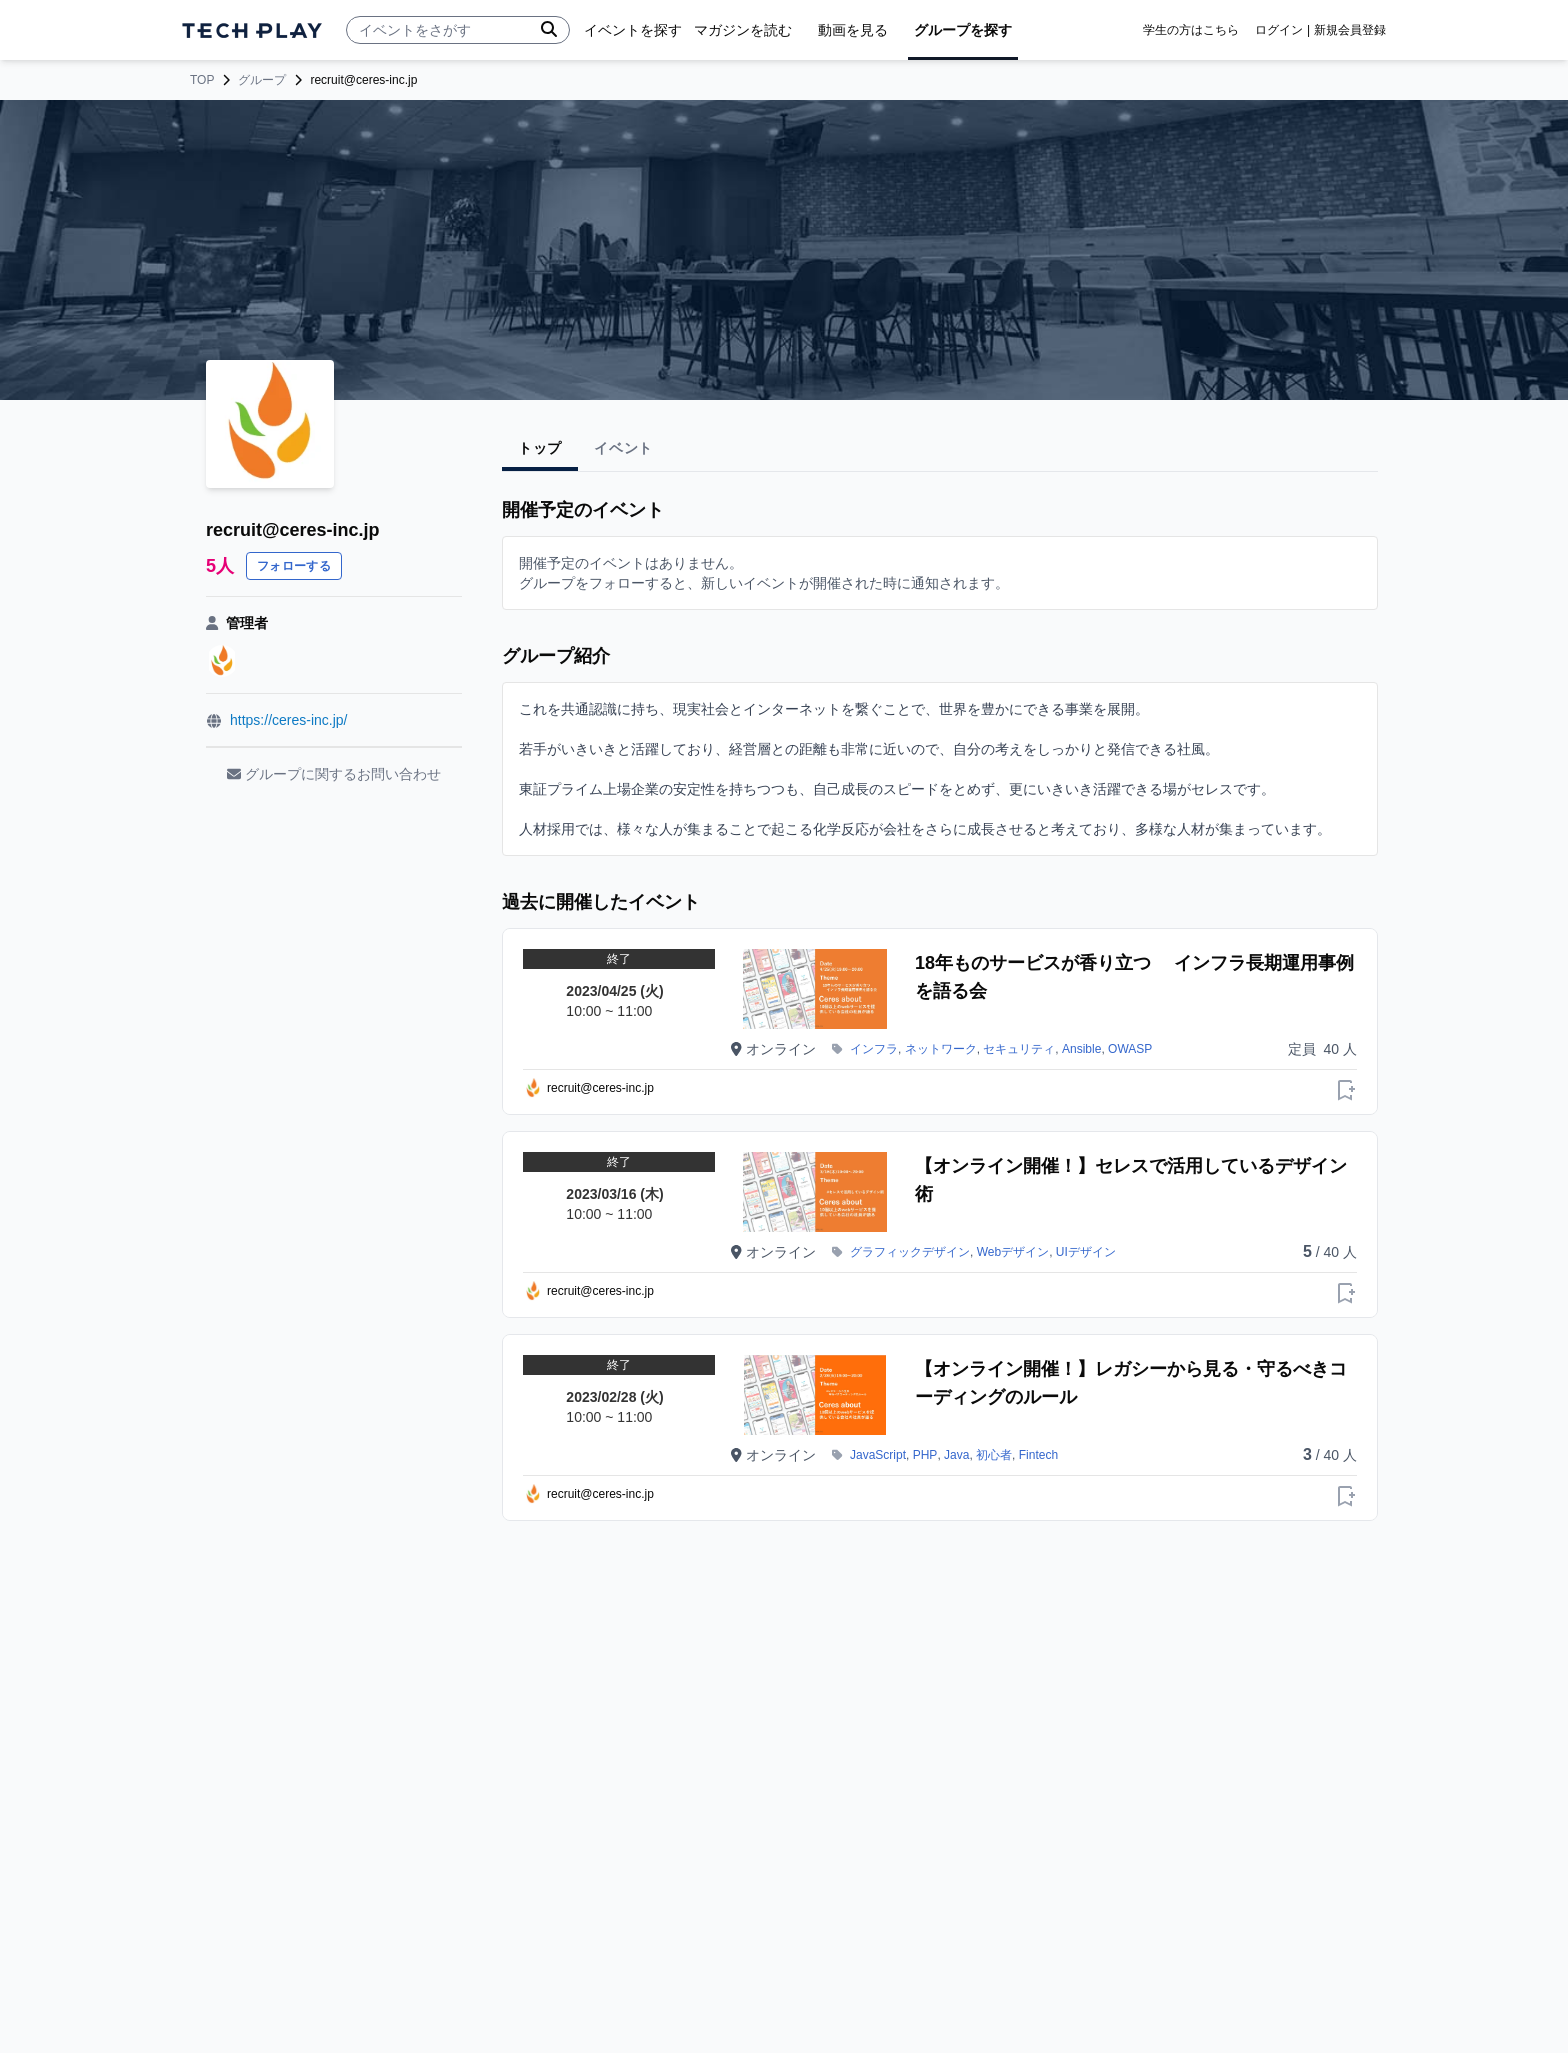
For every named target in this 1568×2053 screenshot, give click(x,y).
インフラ (874, 1049)
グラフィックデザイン (910, 1252)
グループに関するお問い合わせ (334, 774)
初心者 (994, 1455)
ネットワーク (941, 1049)
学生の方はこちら (1191, 30)
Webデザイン (1013, 1252)
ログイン (1279, 30)
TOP (202, 80)
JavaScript (878, 1455)
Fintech (1038, 1455)
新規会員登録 (1350, 30)
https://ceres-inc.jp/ (289, 720)
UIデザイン (1086, 1252)
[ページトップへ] (252, 30)
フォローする (294, 566)
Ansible (1081, 1049)
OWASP (1130, 1049)
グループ (262, 80)
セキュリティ (1019, 1049)
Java (956, 1455)
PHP (925, 1455)
